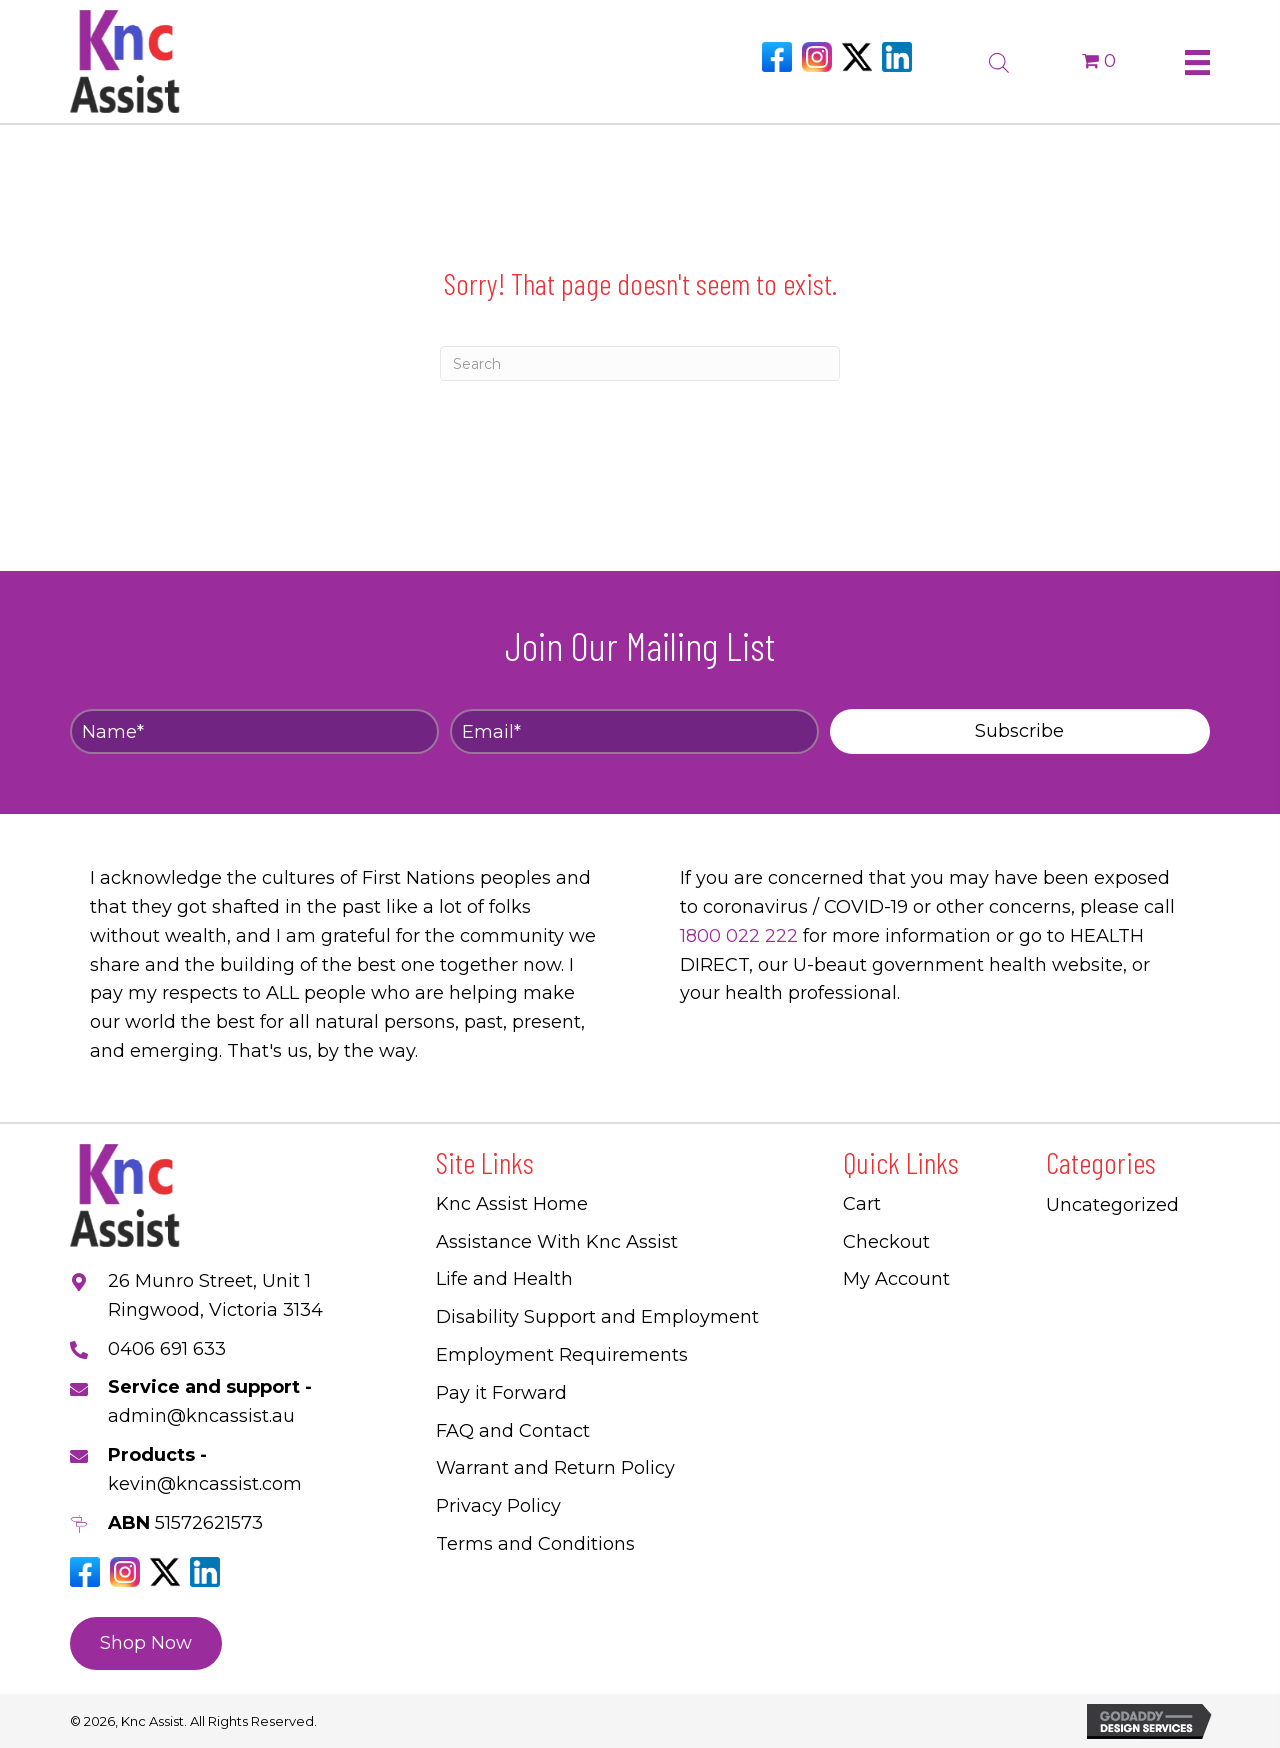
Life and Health (504, 1279)
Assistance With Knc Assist (557, 1242)
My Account (896, 1279)
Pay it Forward (501, 1393)
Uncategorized (1112, 1205)
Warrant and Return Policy (555, 1468)
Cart (862, 1204)
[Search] (640, 363)
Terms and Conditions (535, 1544)
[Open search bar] (999, 60)
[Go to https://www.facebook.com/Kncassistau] (777, 57)
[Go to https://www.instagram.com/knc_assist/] (817, 57)
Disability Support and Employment (597, 1317)
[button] (1020, 731)
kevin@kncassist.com (205, 1484)
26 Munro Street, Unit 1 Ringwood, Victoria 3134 (215, 1295)
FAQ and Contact (513, 1431)
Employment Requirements (562, 1355)
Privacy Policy (498, 1506)
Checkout (886, 1242)
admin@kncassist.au (201, 1416)
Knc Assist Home (512, 1204)
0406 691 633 (167, 1349)
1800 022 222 (739, 936)
